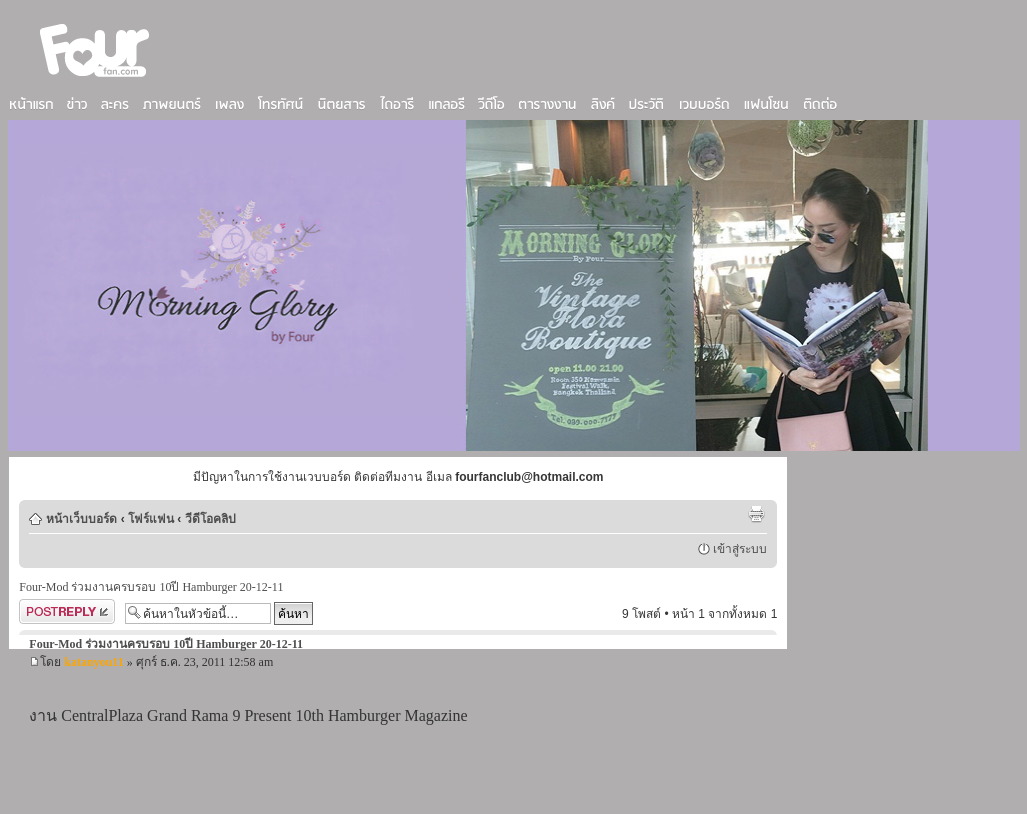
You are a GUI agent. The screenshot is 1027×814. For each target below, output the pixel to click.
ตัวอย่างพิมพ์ (756, 514)
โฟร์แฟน (151, 519)
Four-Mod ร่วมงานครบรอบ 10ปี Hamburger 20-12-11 (151, 587)
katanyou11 (93, 662)
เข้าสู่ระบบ (740, 549)
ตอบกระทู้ (67, 611)
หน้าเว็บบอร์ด (81, 519)
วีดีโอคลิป (210, 519)
